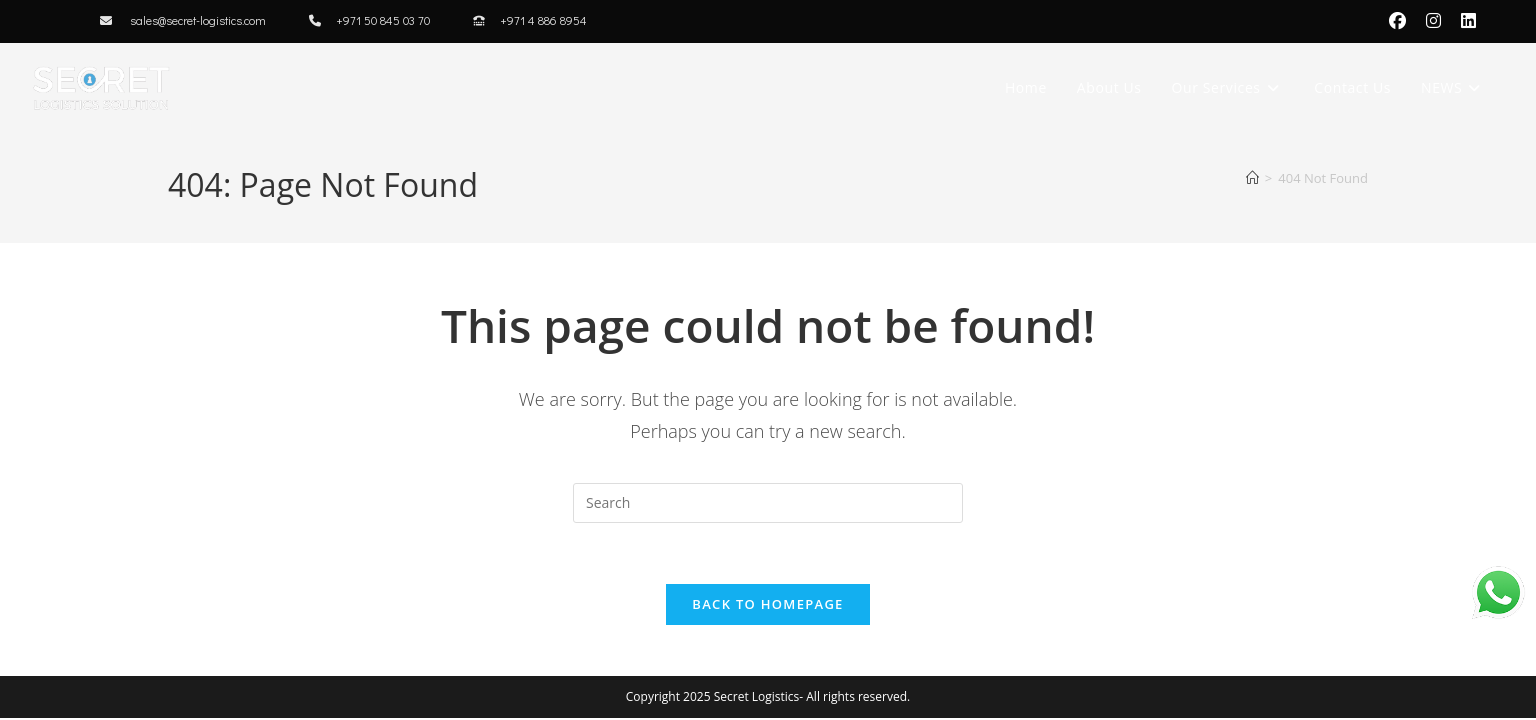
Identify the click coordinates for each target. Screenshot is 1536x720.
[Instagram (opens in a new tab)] (1433, 21)
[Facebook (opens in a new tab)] (1397, 21)
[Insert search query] (768, 503)
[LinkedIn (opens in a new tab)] (1463, 21)
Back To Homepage (767, 604)
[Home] (1252, 178)
